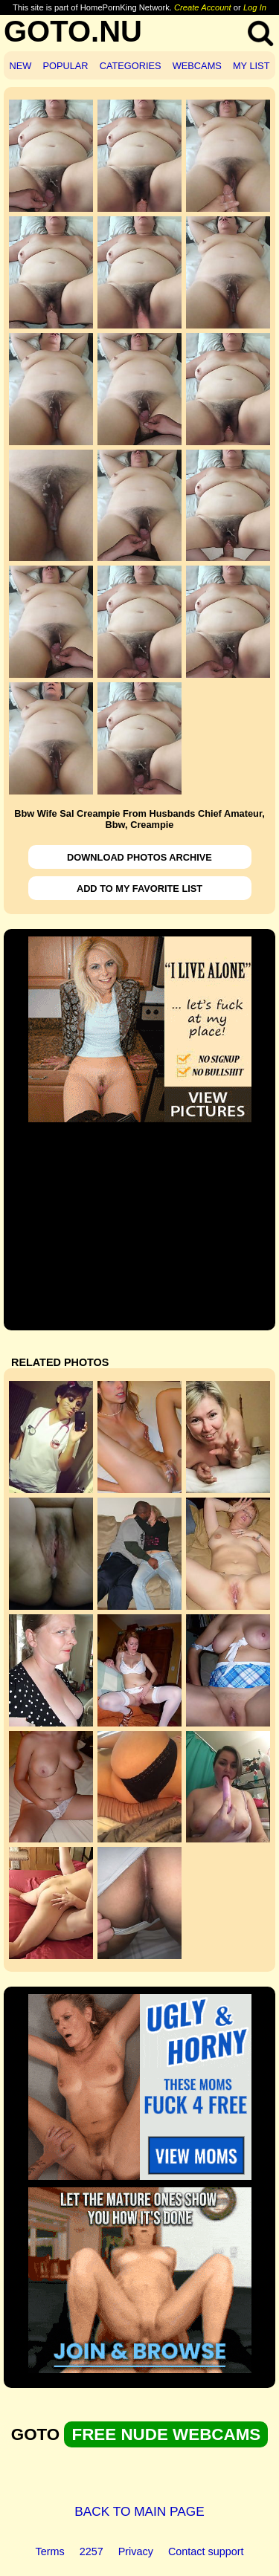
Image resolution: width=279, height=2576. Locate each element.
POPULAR (65, 65)
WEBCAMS (197, 65)
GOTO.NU (73, 31)
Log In (254, 7)
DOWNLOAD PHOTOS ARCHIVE (139, 857)
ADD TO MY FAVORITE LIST (139, 888)
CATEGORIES (130, 65)
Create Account (202, 7)
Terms (50, 2551)
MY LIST (251, 65)
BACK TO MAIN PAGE (139, 2511)
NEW (21, 65)
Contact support (206, 2551)
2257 (91, 2551)
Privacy (135, 2551)
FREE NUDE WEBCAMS (165, 2434)
